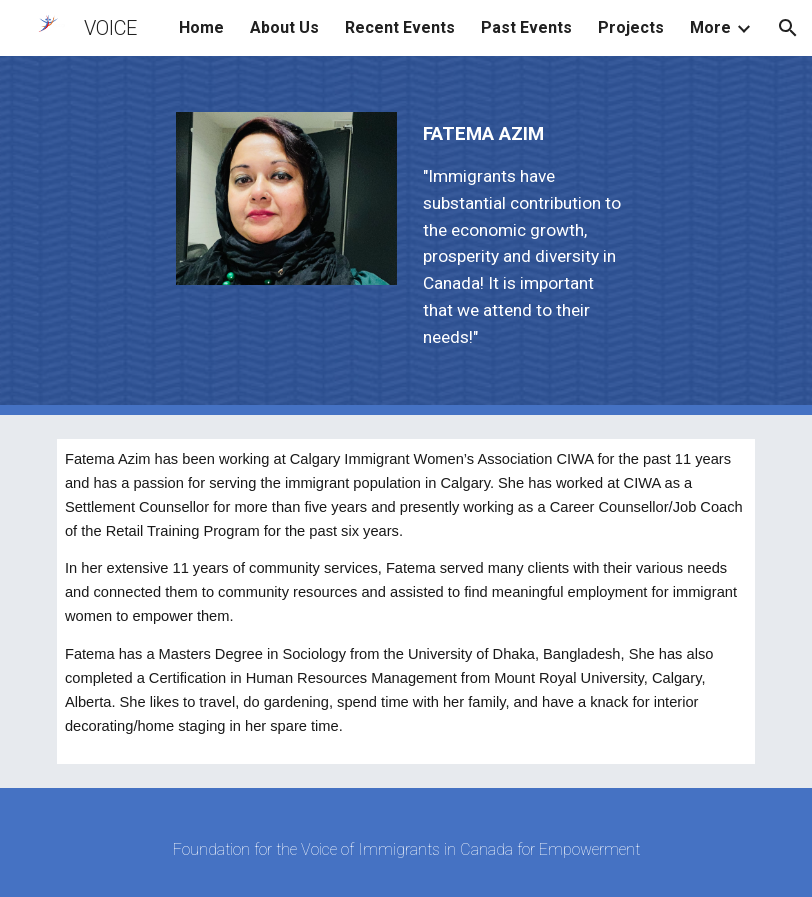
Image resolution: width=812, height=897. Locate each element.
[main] (525, 235)
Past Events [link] (526, 27)
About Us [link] (284, 27)
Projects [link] (631, 27)
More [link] (710, 27)
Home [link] (201, 27)
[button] (788, 28)
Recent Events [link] (400, 27)
